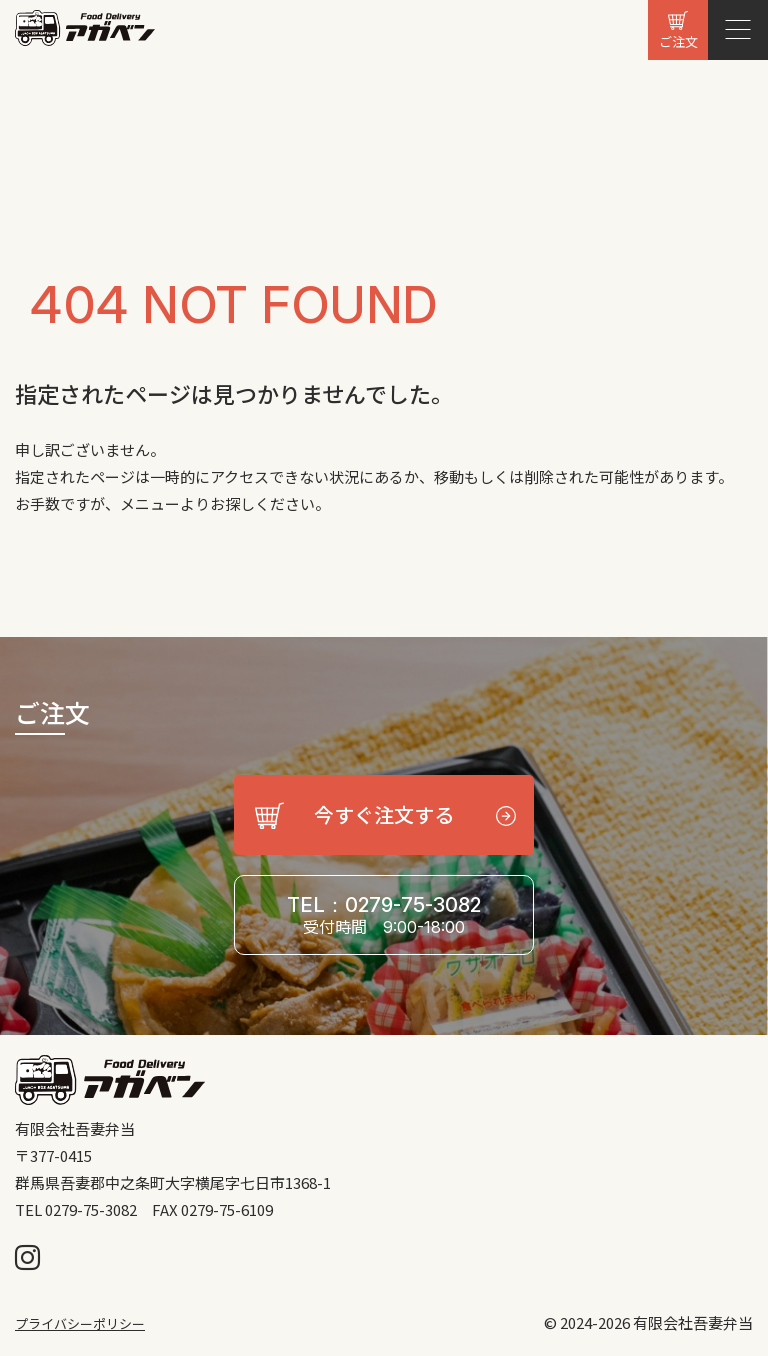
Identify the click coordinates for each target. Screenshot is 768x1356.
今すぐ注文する (384, 814)
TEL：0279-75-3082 (384, 915)
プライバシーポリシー (80, 1323)
